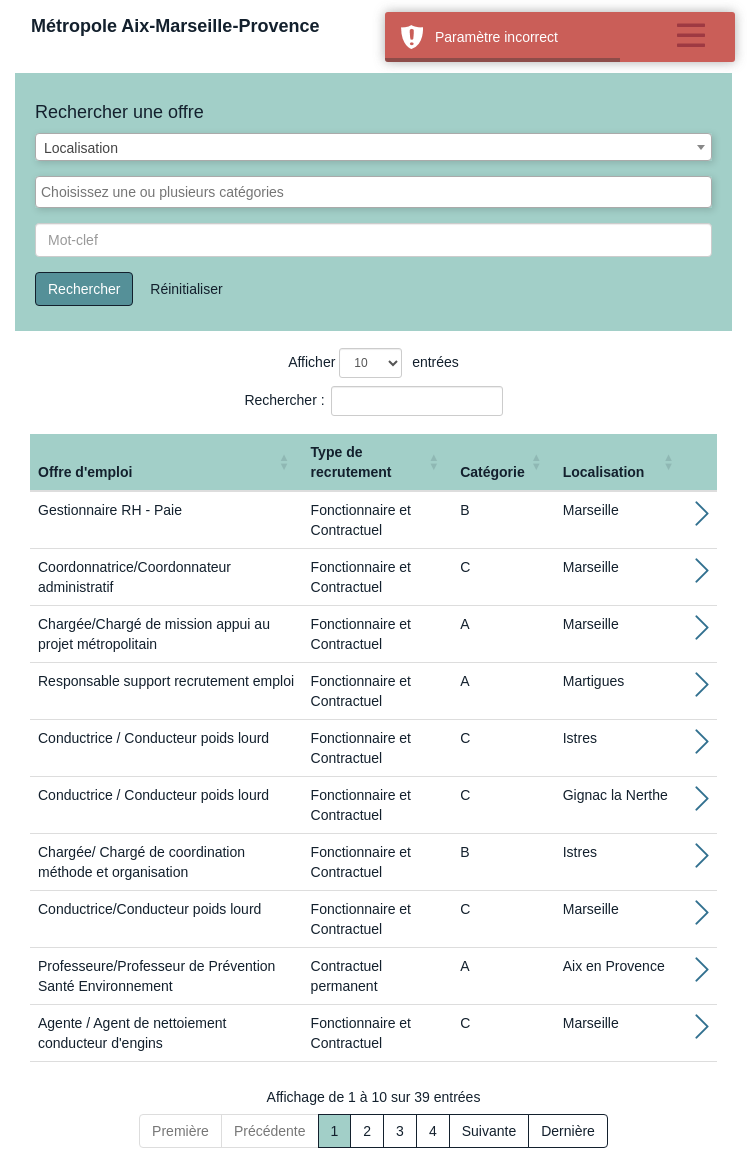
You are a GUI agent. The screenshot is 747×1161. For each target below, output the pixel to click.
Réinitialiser (186, 289)
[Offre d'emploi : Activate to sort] (166, 462)
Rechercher (84, 289)
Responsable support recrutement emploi (166, 681)
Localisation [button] (604, 472)
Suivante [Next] (489, 1131)
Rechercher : (284, 400)
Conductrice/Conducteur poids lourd (149, 909)
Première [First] (180, 1131)
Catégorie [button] (492, 472)
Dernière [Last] (568, 1131)
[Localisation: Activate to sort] (621, 462)
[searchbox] (373, 192)
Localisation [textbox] (81, 148)
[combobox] (373, 147)
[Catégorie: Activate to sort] (503, 462)
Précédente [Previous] (270, 1131)
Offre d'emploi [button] (85, 472)
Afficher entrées (373, 363)
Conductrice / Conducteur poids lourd (153, 738)
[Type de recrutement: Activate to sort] (378, 462)
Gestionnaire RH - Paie (110, 510)
